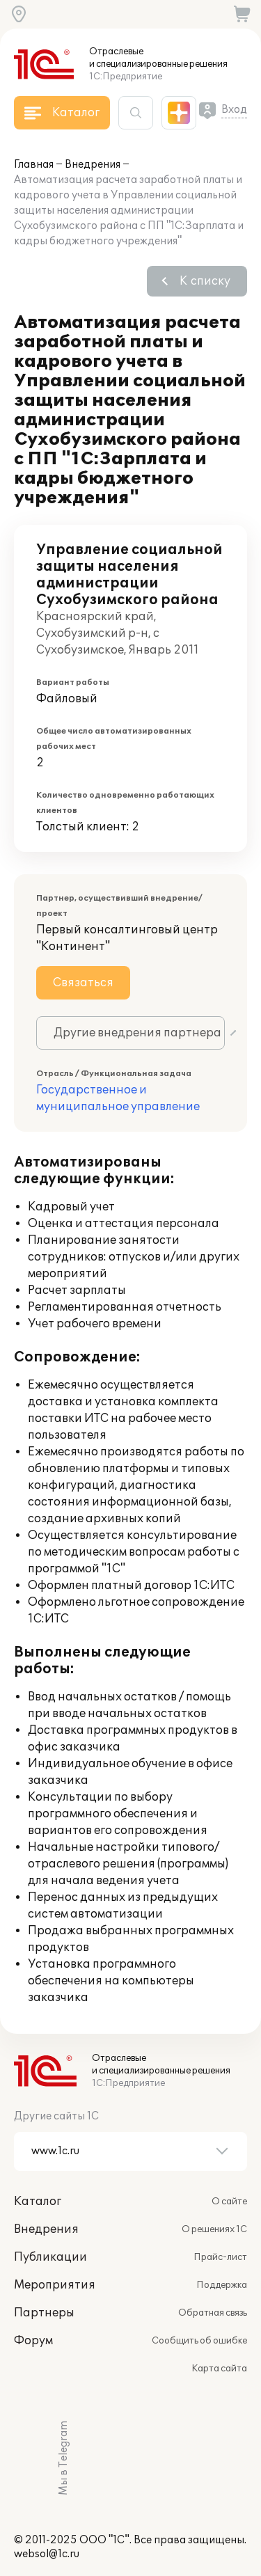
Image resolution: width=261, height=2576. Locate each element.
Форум (33, 2341)
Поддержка (221, 2285)
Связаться (83, 983)
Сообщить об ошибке (199, 2340)
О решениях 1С (214, 2229)
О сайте (229, 2201)
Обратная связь (212, 2312)
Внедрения (92, 165)
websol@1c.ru (46, 2554)
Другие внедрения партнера (137, 1033)
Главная (34, 165)
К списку (205, 281)
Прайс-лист (220, 2257)
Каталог (37, 2201)
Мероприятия (54, 2285)
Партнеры (44, 2313)
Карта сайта (219, 2368)
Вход (234, 110)
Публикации (50, 2257)
